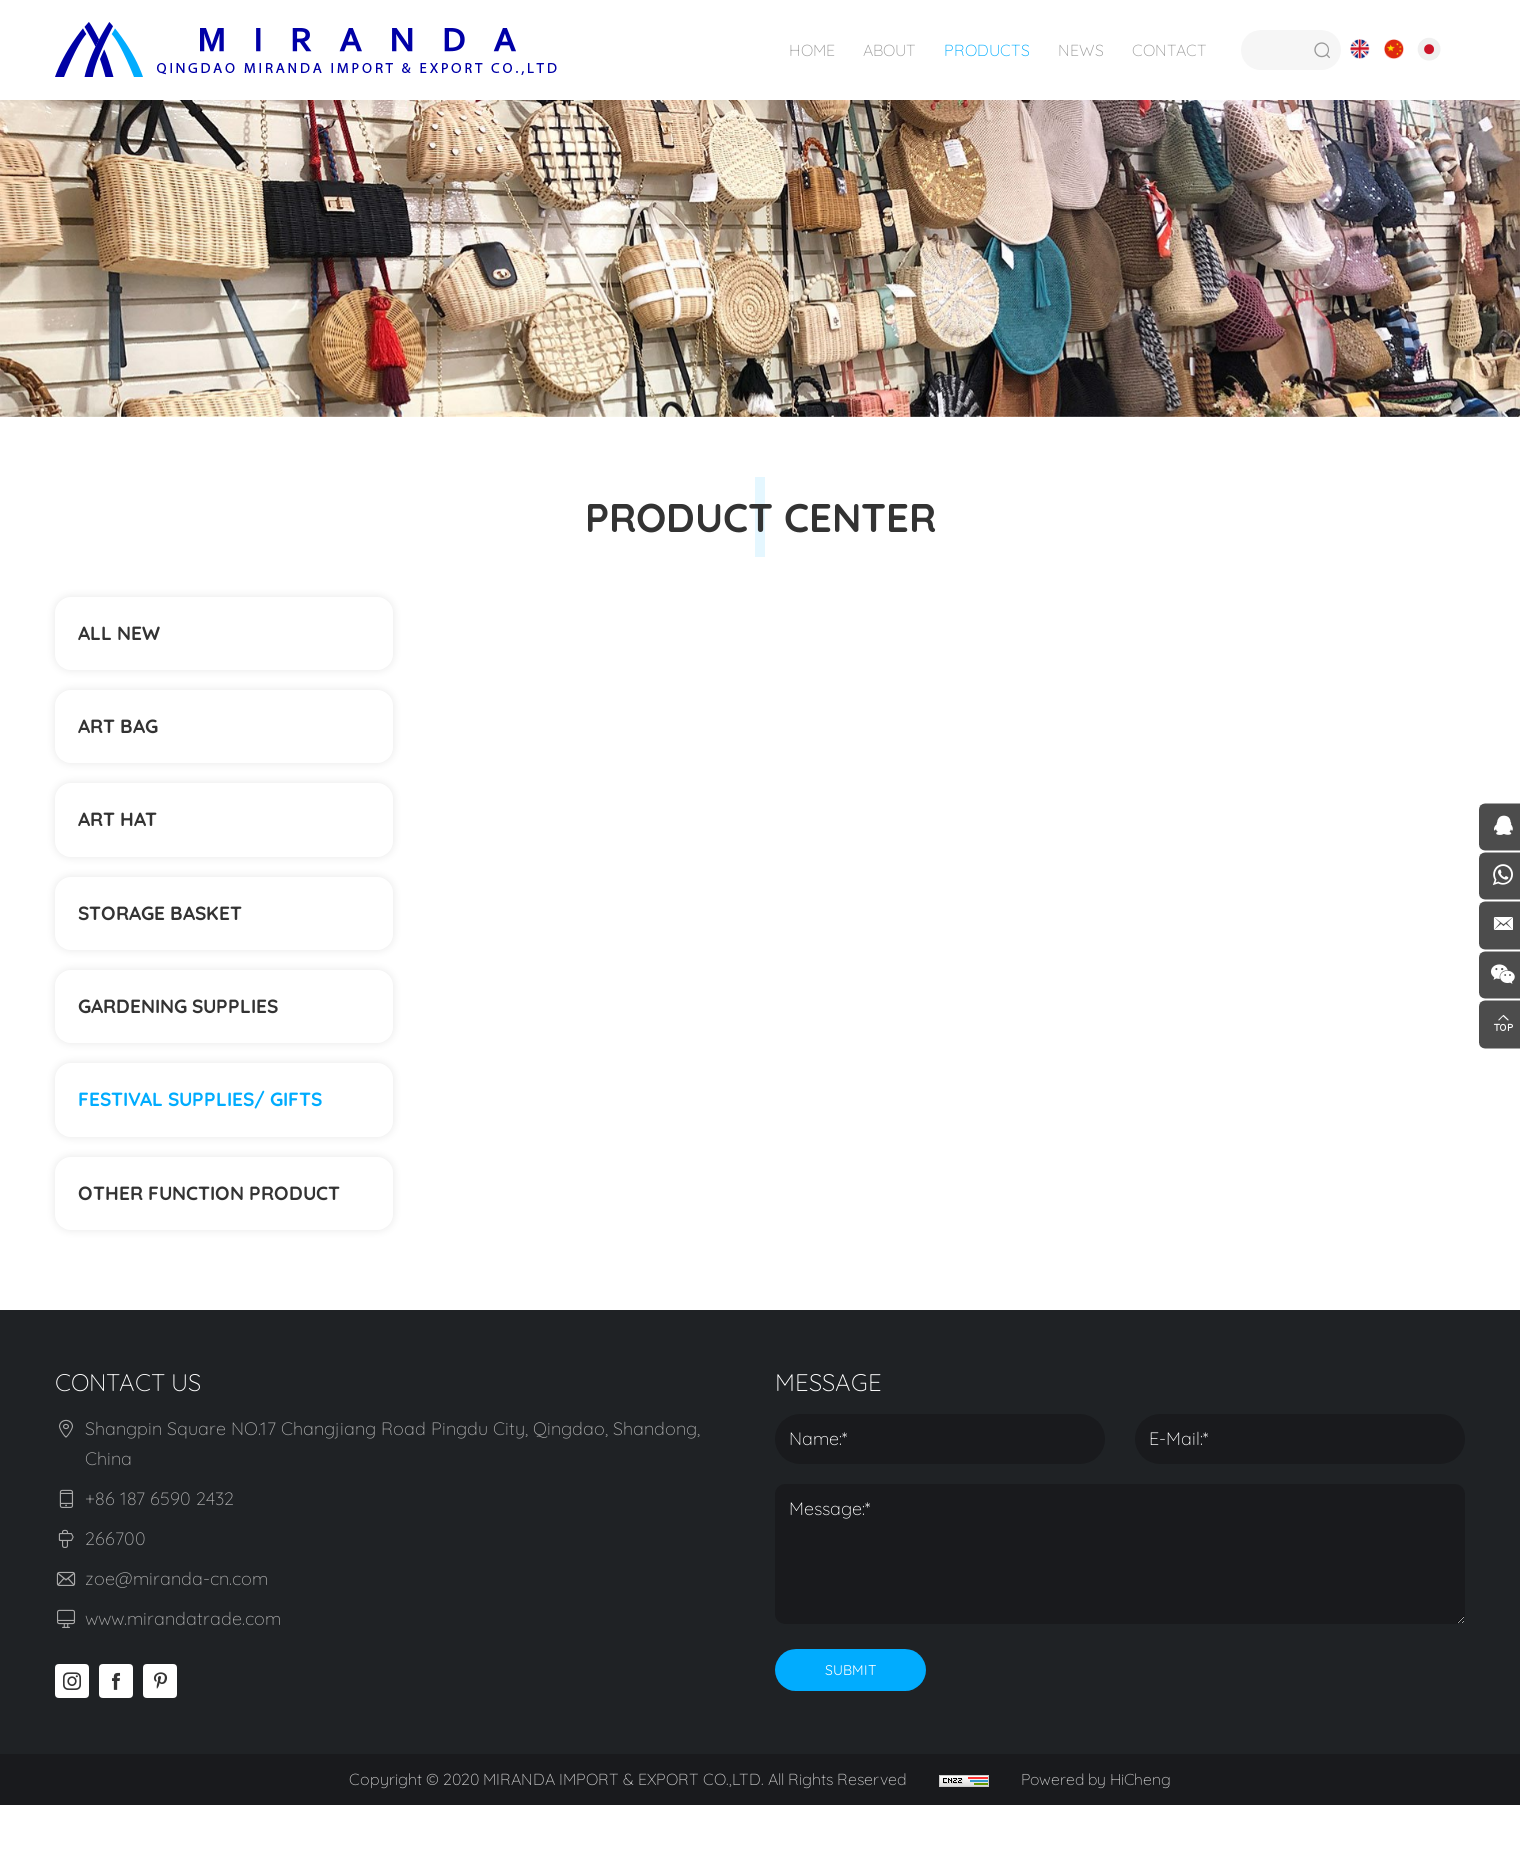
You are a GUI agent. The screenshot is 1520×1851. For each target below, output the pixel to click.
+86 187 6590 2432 (159, 1545)
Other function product (217, 1236)
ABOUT (887, 50)
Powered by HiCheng (1098, 1826)
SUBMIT (850, 1717)
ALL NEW (122, 636)
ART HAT (121, 836)
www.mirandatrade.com (183, 1665)
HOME (810, 50)
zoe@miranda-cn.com (176, 1625)
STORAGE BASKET (165, 936)
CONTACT (1167, 50)
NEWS (1079, 50)
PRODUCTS (985, 50)
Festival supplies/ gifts (208, 1136)
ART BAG (122, 736)
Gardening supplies (185, 1036)
